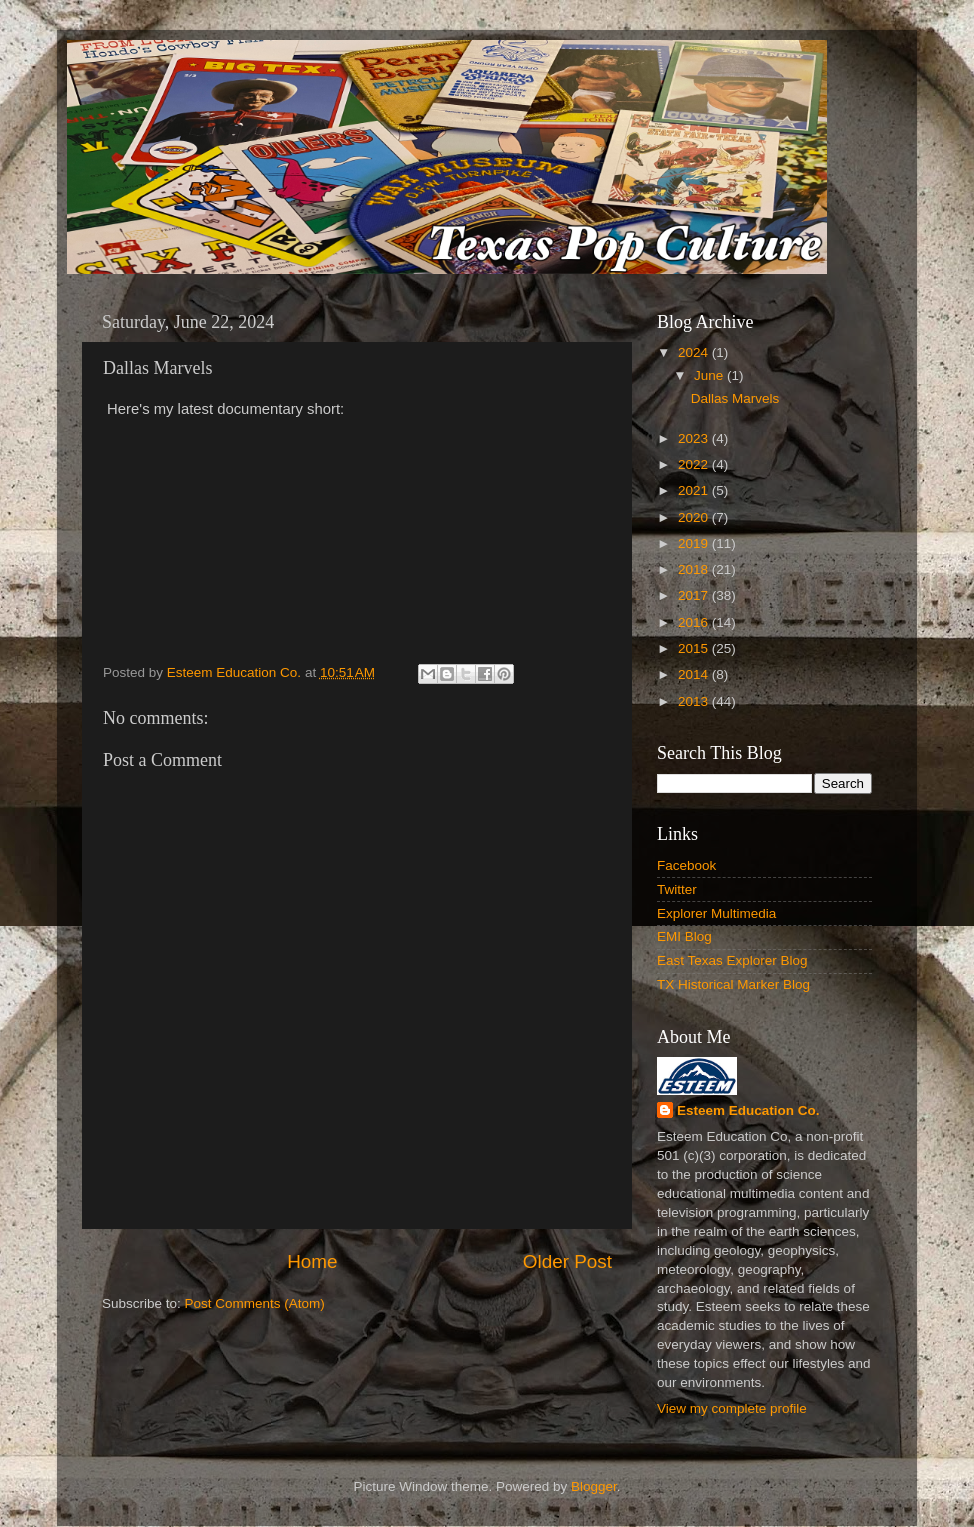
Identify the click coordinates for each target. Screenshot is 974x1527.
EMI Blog (684, 936)
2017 (695, 595)
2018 (695, 569)
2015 (695, 648)
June (710, 375)
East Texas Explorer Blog (732, 960)
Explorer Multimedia (716, 913)
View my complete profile (732, 1408)
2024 (695, 352)
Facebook (686, 865)
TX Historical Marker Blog (733, 984)
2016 (695, 622)
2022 (695, 464)
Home (312, 1261)
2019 (695, 543)
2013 (695, 701)
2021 (695, 490)
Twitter (677, 889)
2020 (695, 517)
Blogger (594, 1486)
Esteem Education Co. (748, 1110)
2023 (695, 438)
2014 (695, 674)
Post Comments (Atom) (255, 1303)
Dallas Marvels (735, 398)
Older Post (567, 1261)
